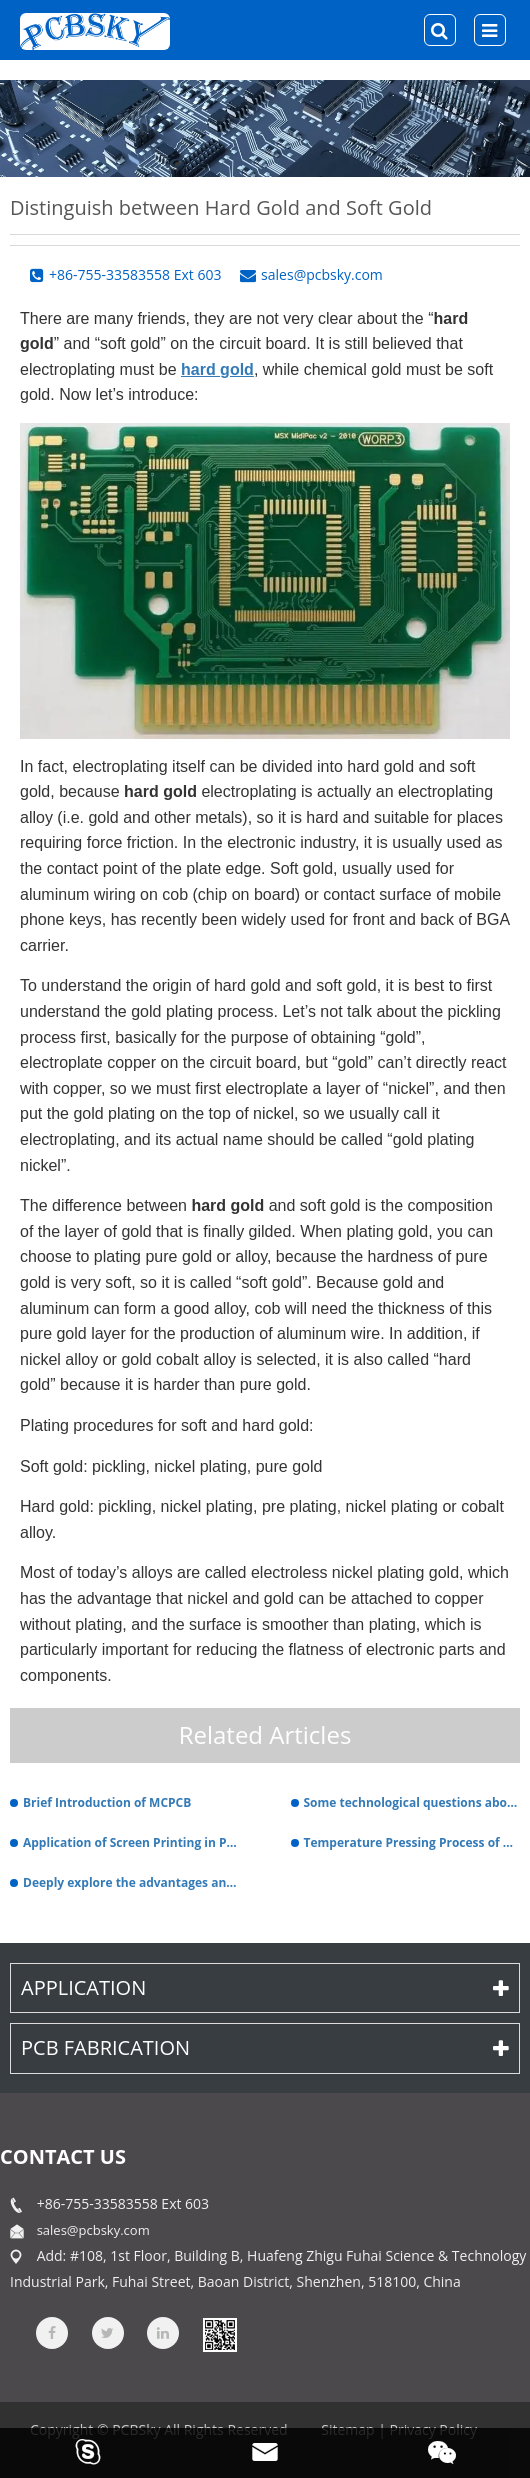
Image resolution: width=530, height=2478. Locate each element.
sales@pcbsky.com (93, 2230)
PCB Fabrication (265, 2047)
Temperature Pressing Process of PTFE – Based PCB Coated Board (412, 1842)
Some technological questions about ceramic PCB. (412, 1802)
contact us (63, 2156)
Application (265, 1987)
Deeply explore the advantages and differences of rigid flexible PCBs (131, 1882)
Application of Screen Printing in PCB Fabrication (131, 1842)
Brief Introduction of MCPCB (107, 1802)
